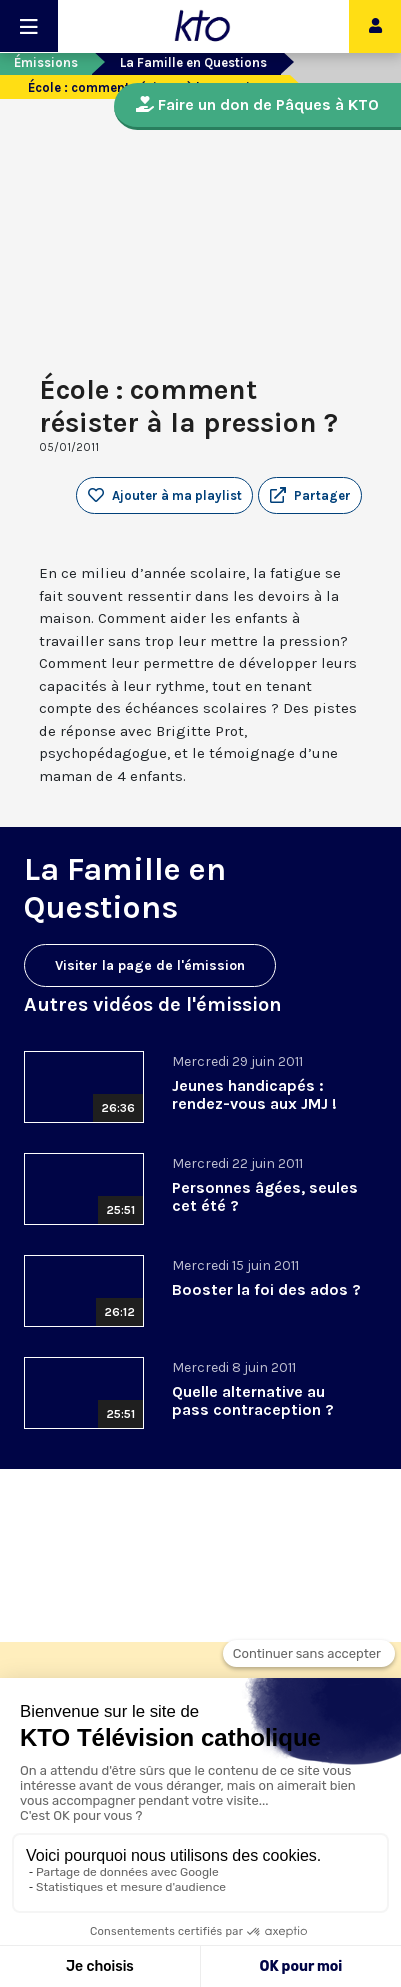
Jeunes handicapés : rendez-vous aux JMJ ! (254, 1094)
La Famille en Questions (193, 62)
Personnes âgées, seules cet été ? (265, 1196)
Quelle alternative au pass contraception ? (253, 1400)
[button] (310, 496)
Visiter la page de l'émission (150, 965)
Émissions (46, 62)
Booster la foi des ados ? (266, 1289)
